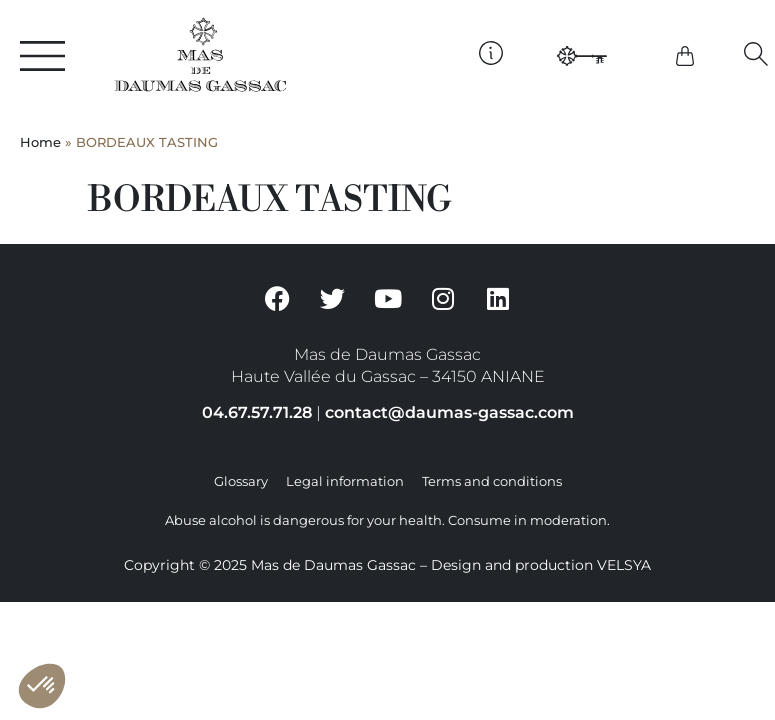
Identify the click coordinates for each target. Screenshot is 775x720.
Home (40, 142)
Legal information (345, 481)
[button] (755, 53)
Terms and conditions (492, 481)
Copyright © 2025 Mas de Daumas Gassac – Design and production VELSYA (387, 565)
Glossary (241, 481)
